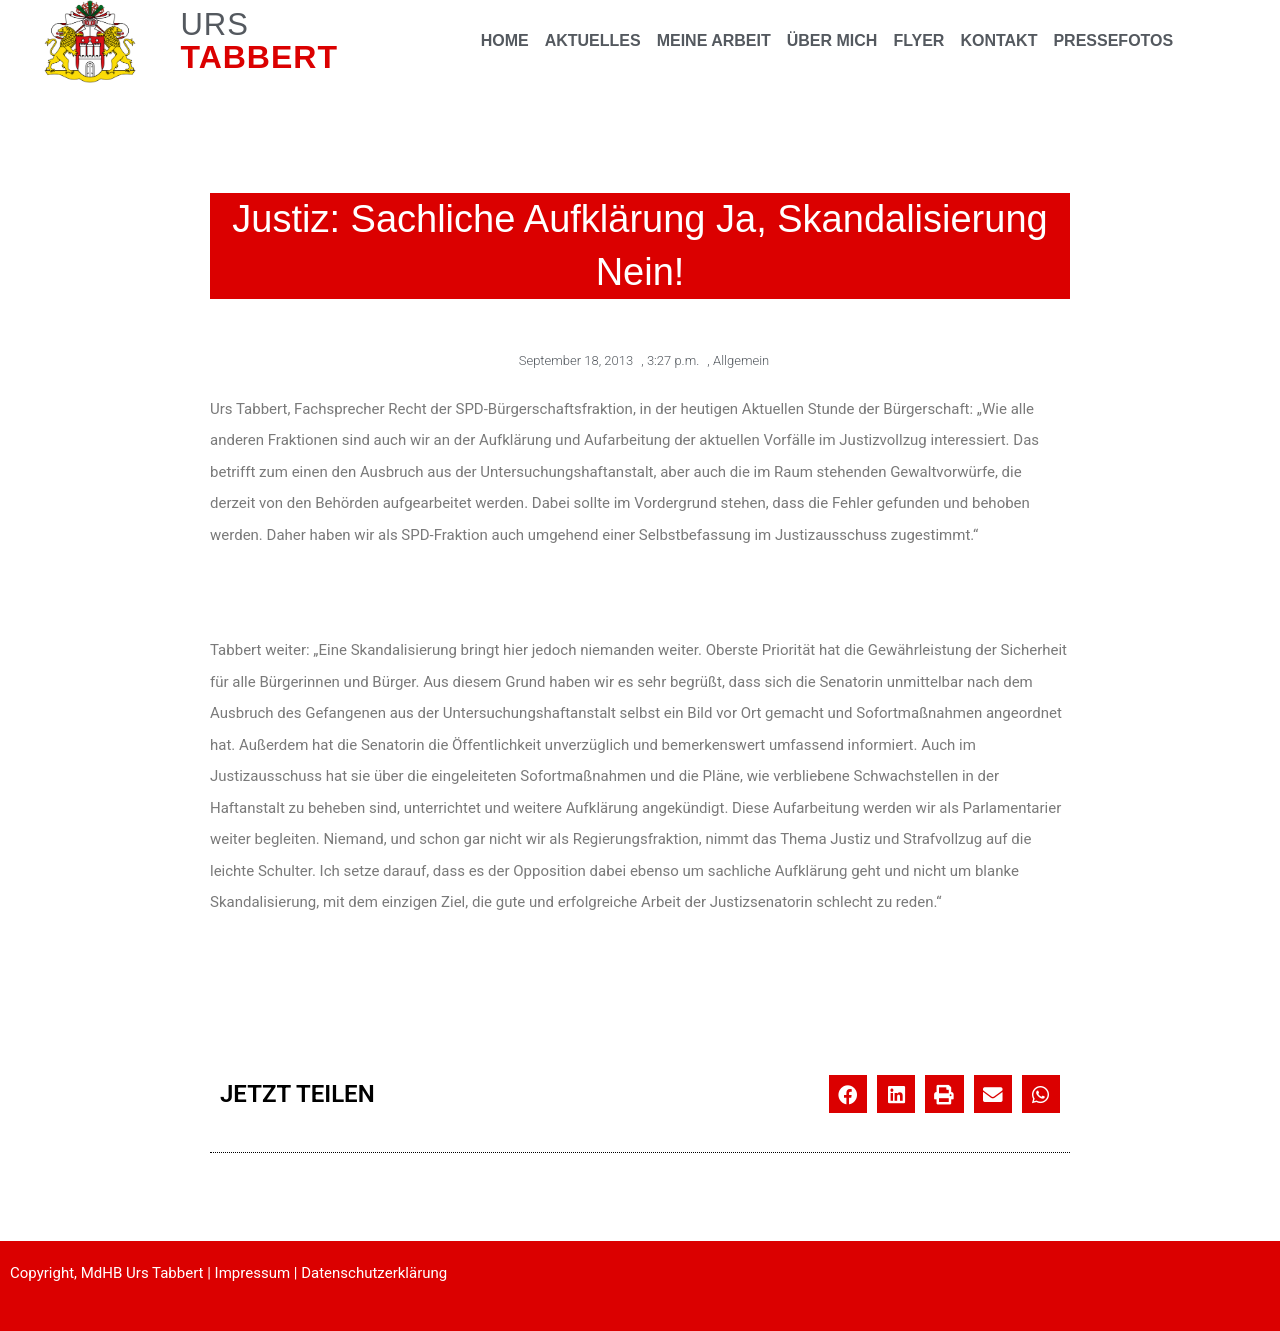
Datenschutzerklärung (374, 1273)
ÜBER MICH (832, 40)
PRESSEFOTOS (1113, 40)
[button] (848, 1094)
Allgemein (741, 360)
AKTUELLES (593, 40)
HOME (505, 40)
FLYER (918, 40)
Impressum (252, 1273)
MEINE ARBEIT (714, 40)
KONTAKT (998, 40)
